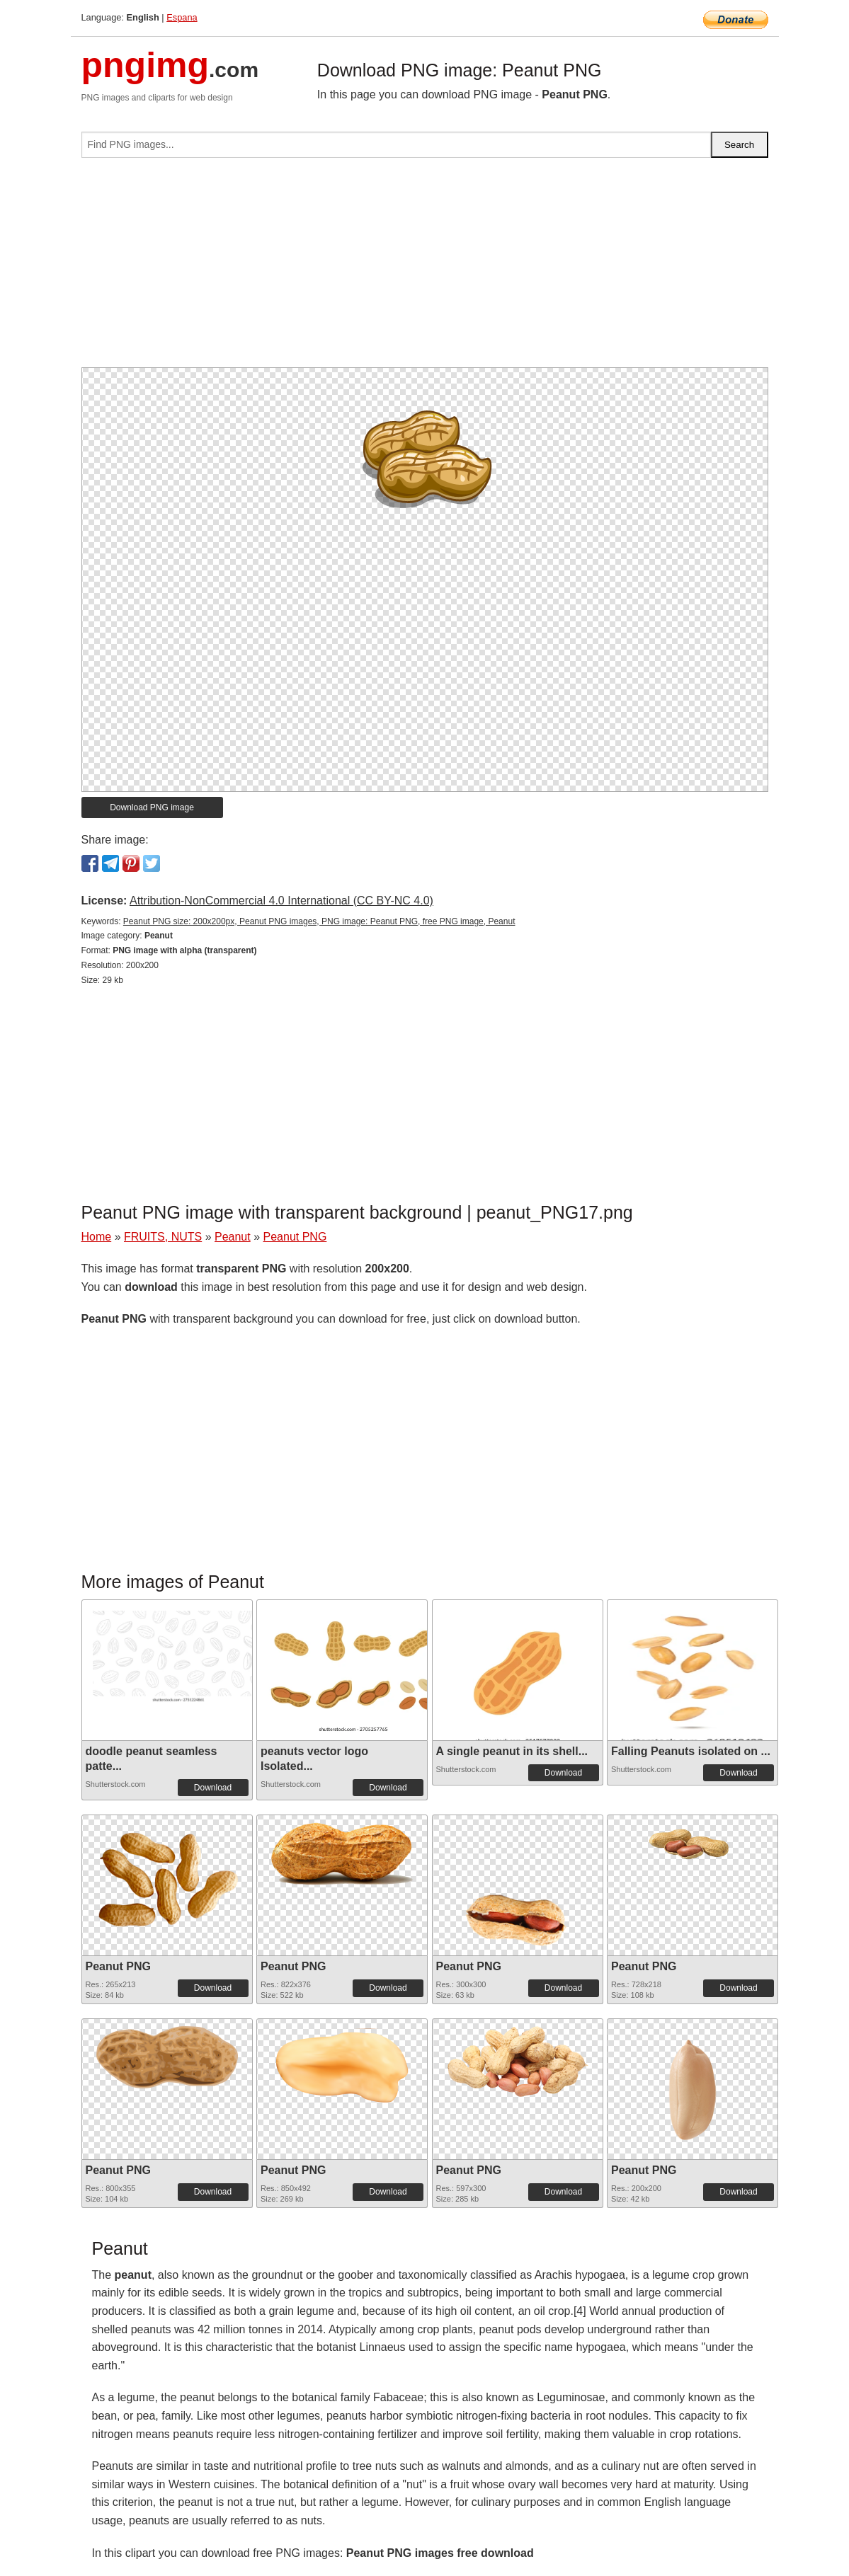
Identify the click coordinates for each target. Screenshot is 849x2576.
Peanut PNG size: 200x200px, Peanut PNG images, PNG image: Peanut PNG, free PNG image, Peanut (319, 921)
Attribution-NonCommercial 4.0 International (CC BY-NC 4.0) (281, 901)
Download (213, 1788)
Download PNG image (152, 807)
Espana (181, 17)
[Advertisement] (424, 268)
